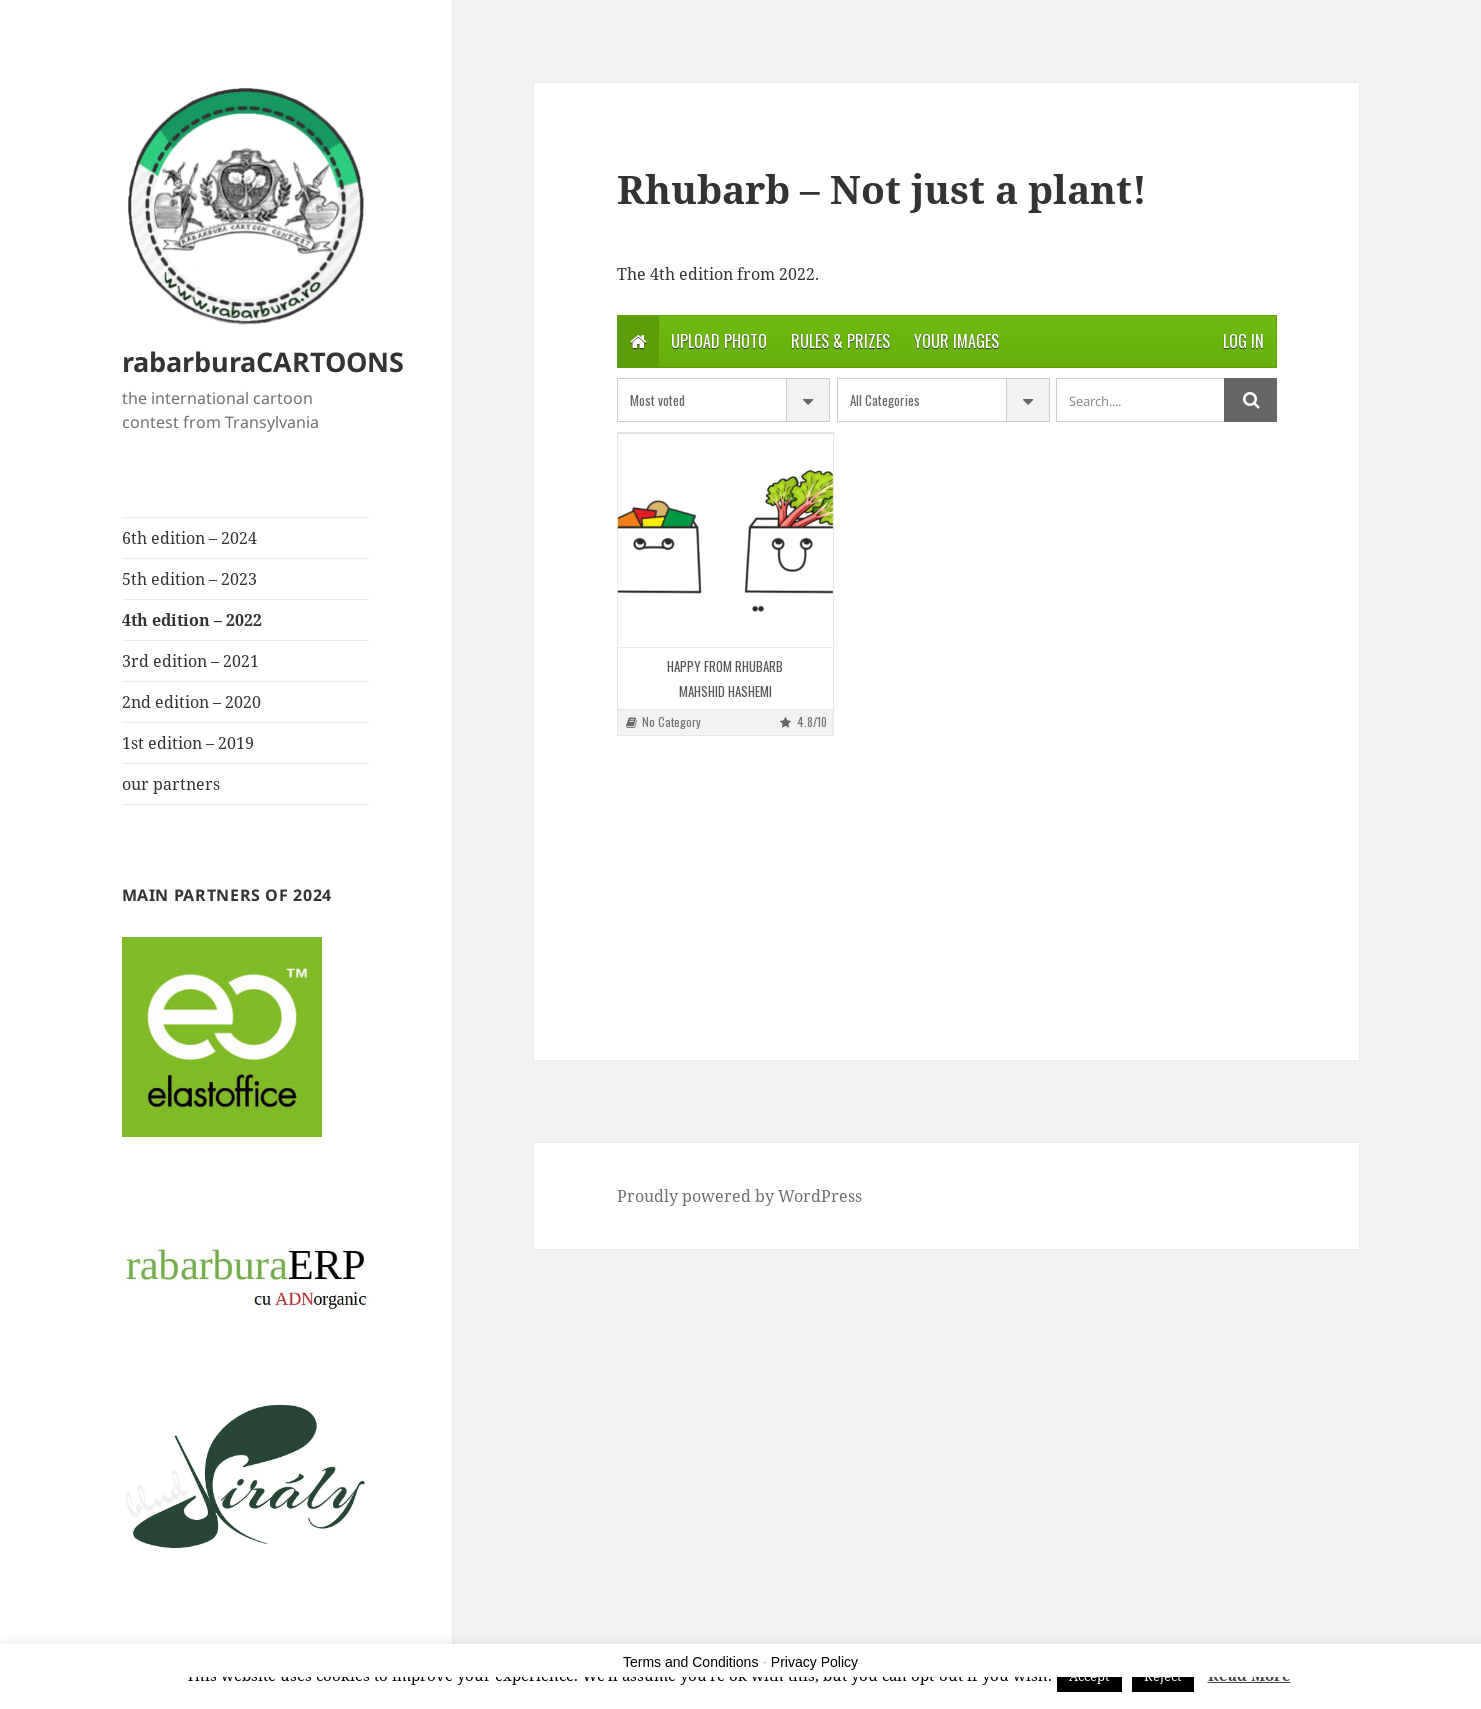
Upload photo (719, 341)
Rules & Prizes (840, 341)
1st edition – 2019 (188, 743)
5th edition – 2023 (189, 579)
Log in (1243, 341)
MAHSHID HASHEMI (725, 691)
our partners (171, 784)
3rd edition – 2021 (190, 661)
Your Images (956, 341)
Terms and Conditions (690, 1662)
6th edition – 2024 (189, 538)
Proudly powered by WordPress (739, 1196)
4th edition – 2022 (192, 620)
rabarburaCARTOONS (263, 361)
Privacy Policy (814, 1662)
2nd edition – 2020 (191, 702)
